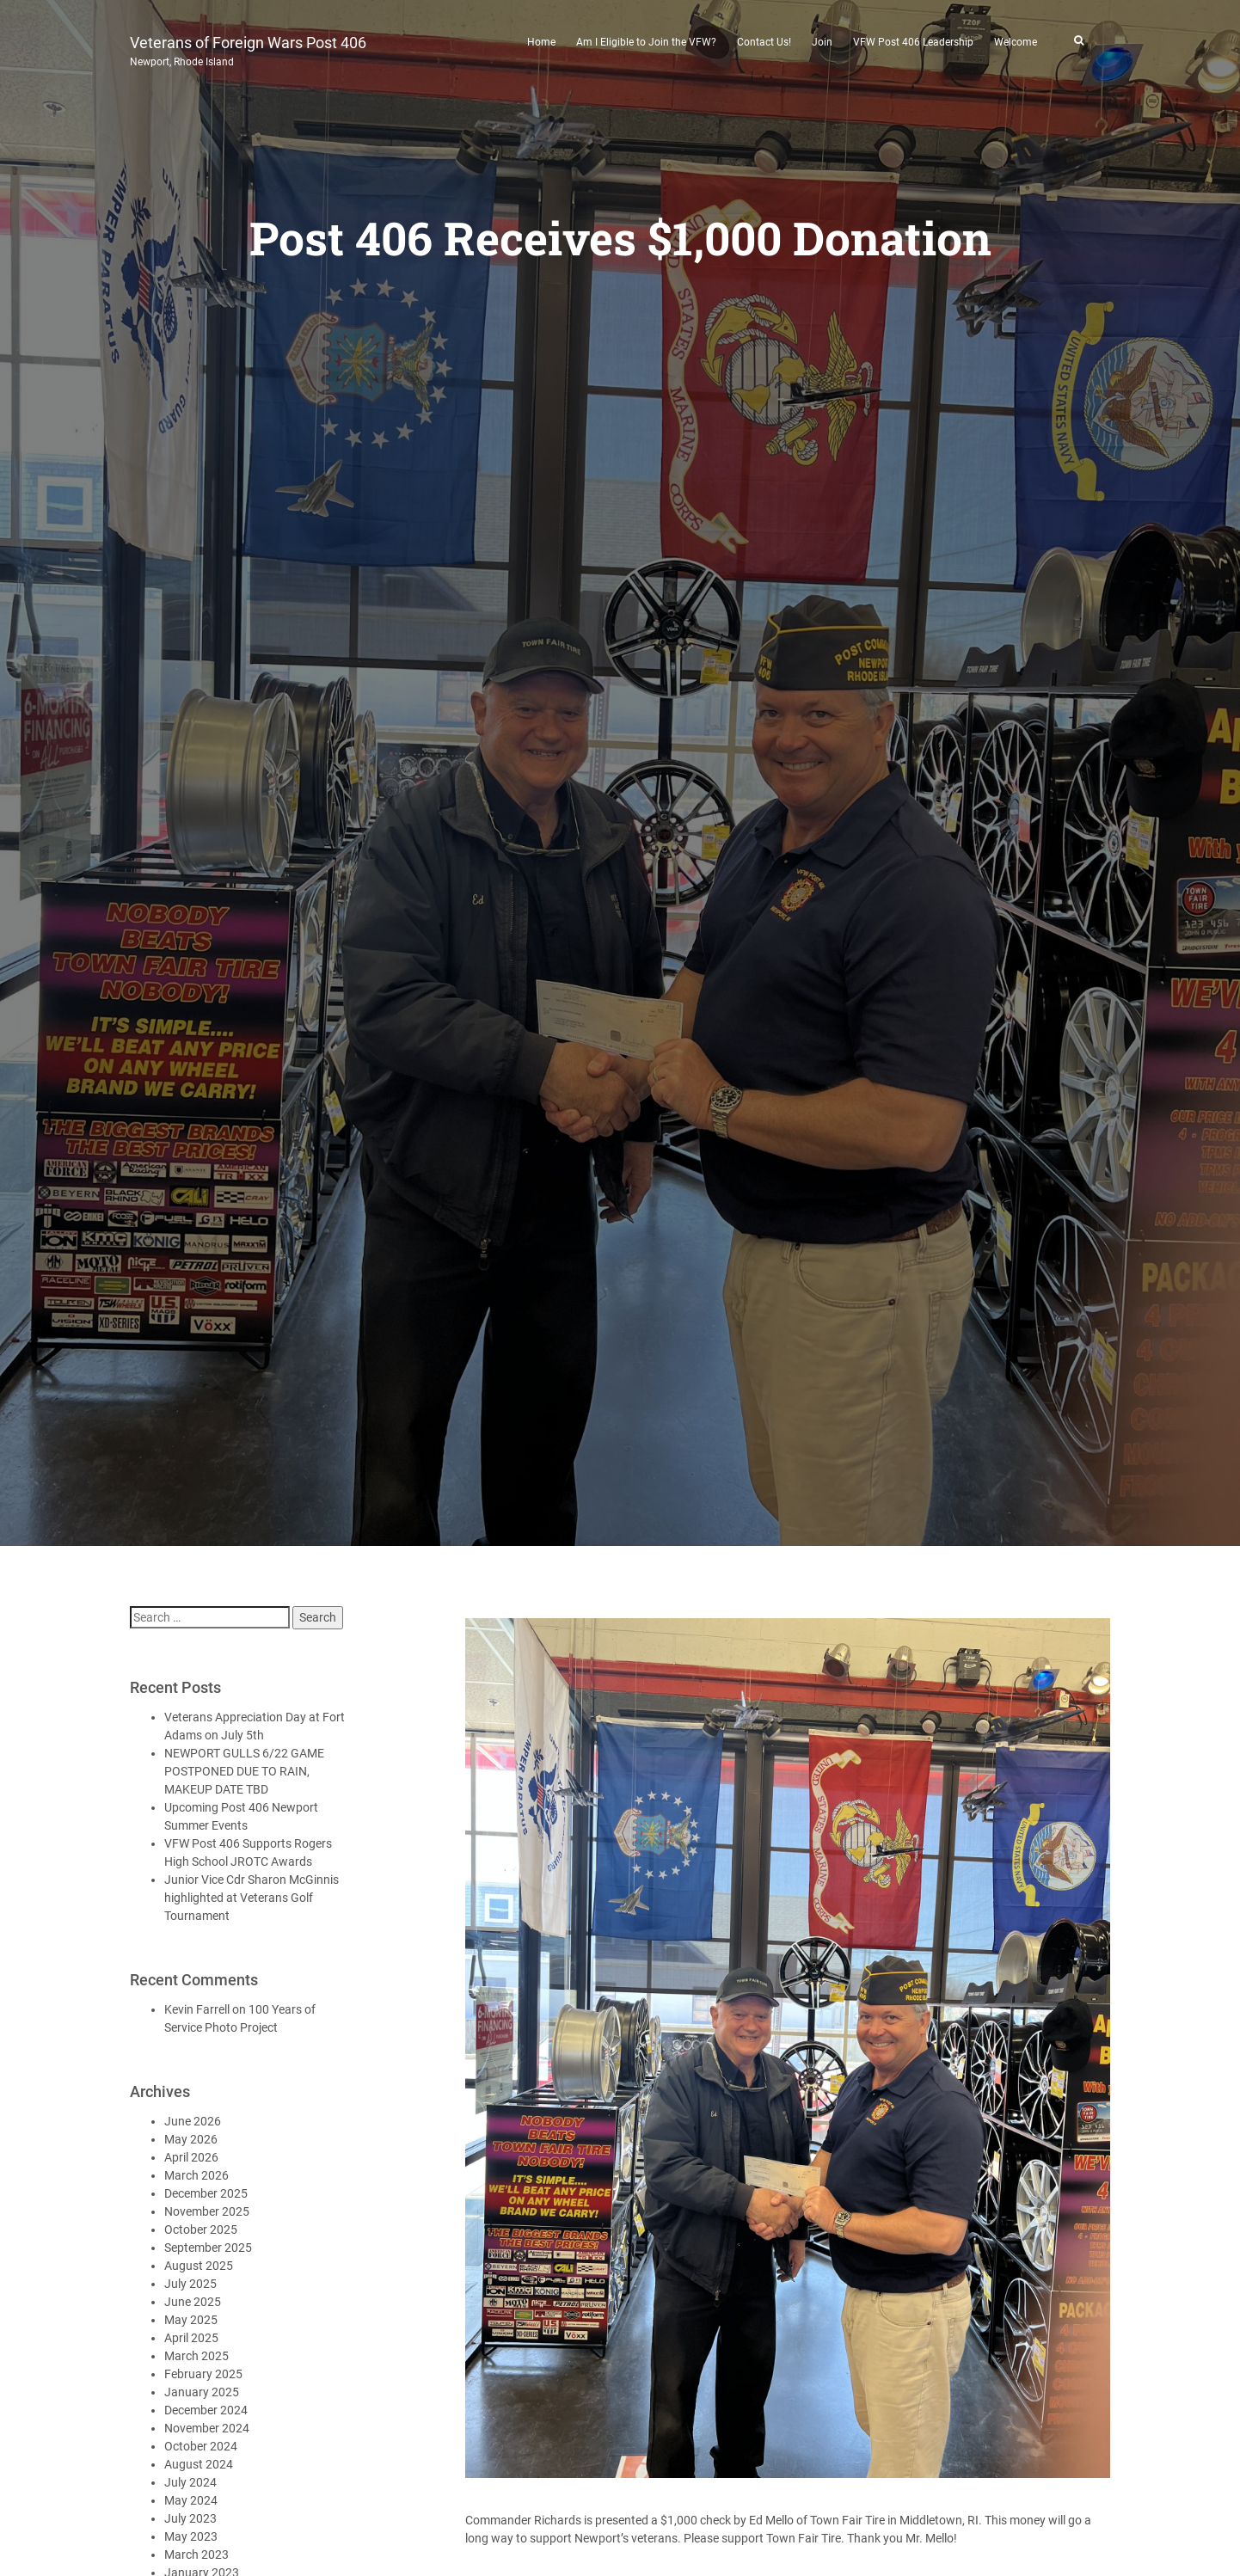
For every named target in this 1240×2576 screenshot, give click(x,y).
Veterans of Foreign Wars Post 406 (248, 49)
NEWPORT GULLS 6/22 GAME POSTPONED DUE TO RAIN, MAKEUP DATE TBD (244, 1771)
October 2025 (200, 2229)
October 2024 (200, 2446)
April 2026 (191, 2157)
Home (541, 42)
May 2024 (191, 2500)
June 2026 (192, 2121)
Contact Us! (764, 42)
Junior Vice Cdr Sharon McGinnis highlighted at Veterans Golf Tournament (251, 1898)
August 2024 (198, 2464)
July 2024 (190, 2482)
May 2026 (191, 2139)
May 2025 (191, 2320)
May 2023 (191, 2536)
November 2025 (206, 2211)
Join (822, 42)
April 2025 (191, 2338)
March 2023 (196, 2554)
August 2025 (198, 2265)
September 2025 (208, 2247)
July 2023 (190, 2518)
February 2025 (203, 2374)
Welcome (1015, 42)
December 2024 (206, 2410)
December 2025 (206, 2193)
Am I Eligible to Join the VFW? (646, 42)
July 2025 (190, 2284)
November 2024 (206, 2428)
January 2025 (201, 2392)
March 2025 (196, 2356)
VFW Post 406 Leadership (913, 42)
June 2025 (192, 2302)
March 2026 (196, 2175)
